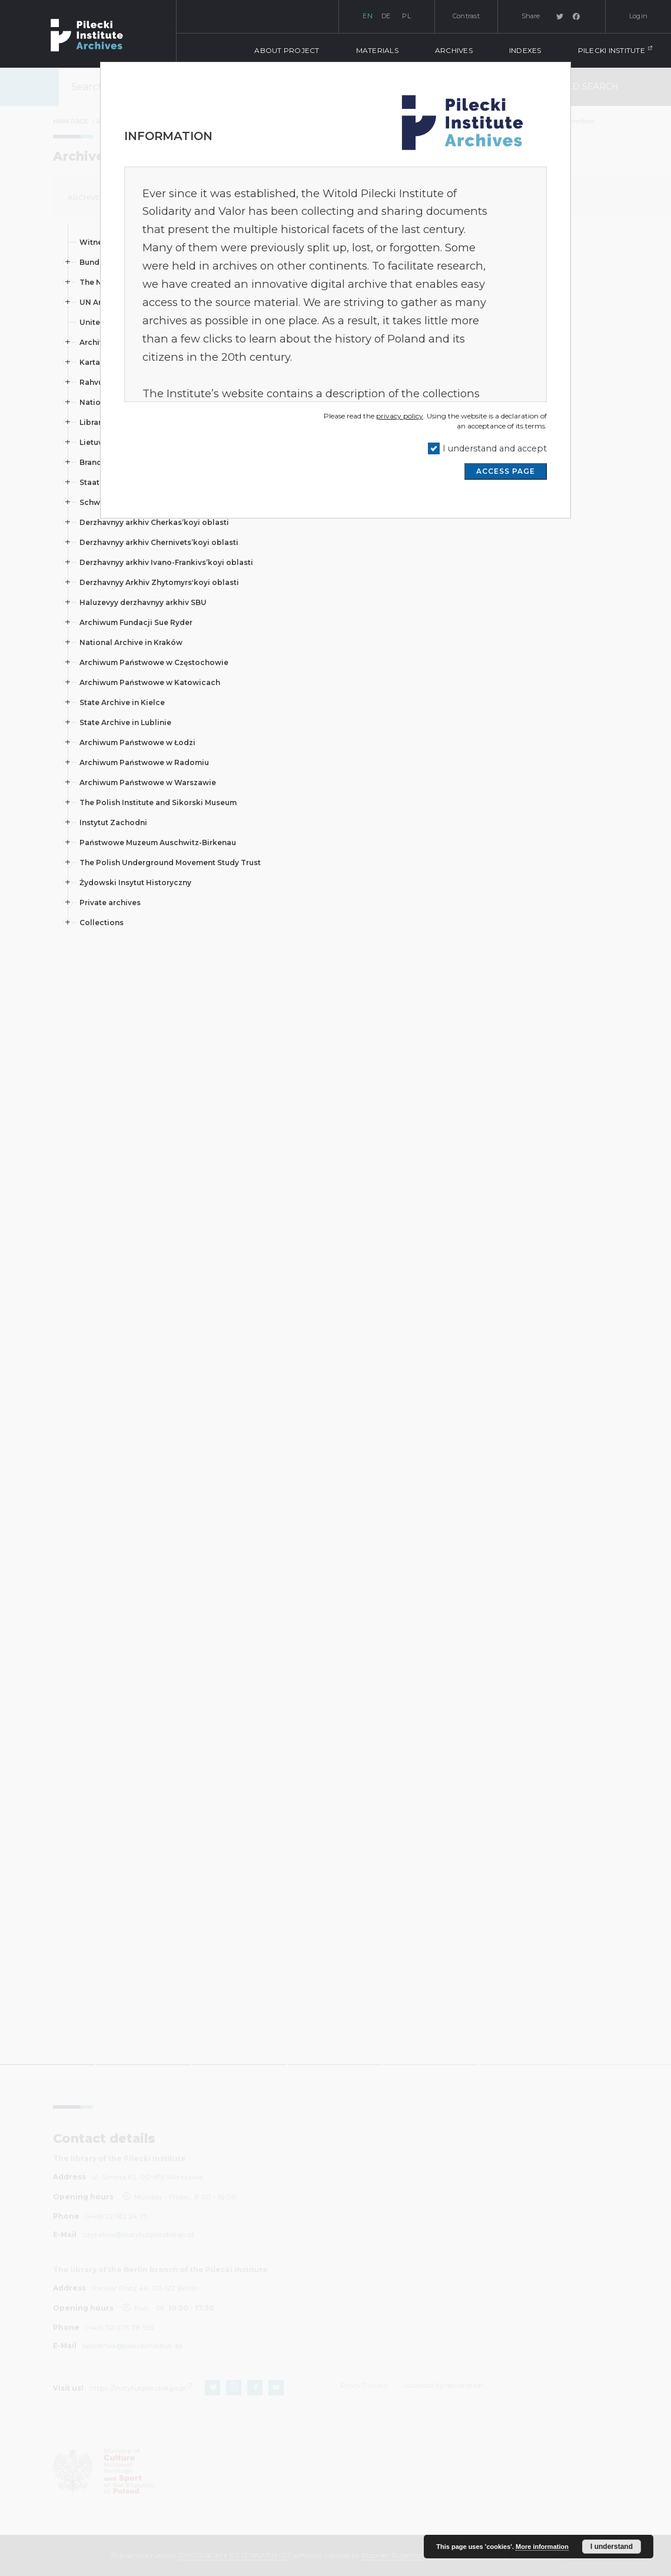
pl (406, 16)
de (386, 16)
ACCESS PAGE (505, 471)
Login (638, 16)
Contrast (466, 16)
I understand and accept (495, 448)
